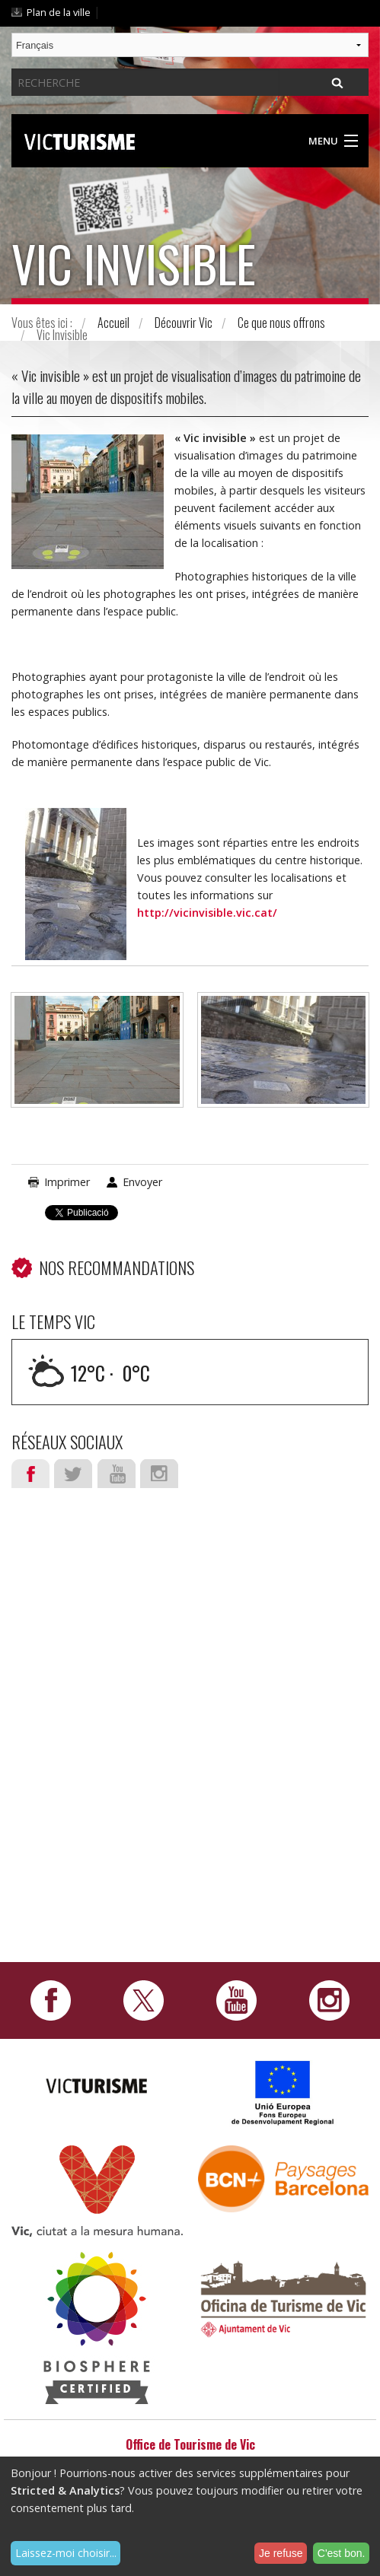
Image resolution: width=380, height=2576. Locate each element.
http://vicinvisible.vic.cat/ (207, 912)
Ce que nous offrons (281, 322)
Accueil (113, 322)
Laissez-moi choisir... (66, 2553)
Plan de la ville (59, 12)
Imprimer (67, 1182)
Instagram (159, 1473)
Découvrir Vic (183, 322)
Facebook (30, 1473)
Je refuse (281, 2553)
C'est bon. (342, 2553)
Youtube (116, 1473)
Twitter (73, 1473)
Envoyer (142, 1182)
